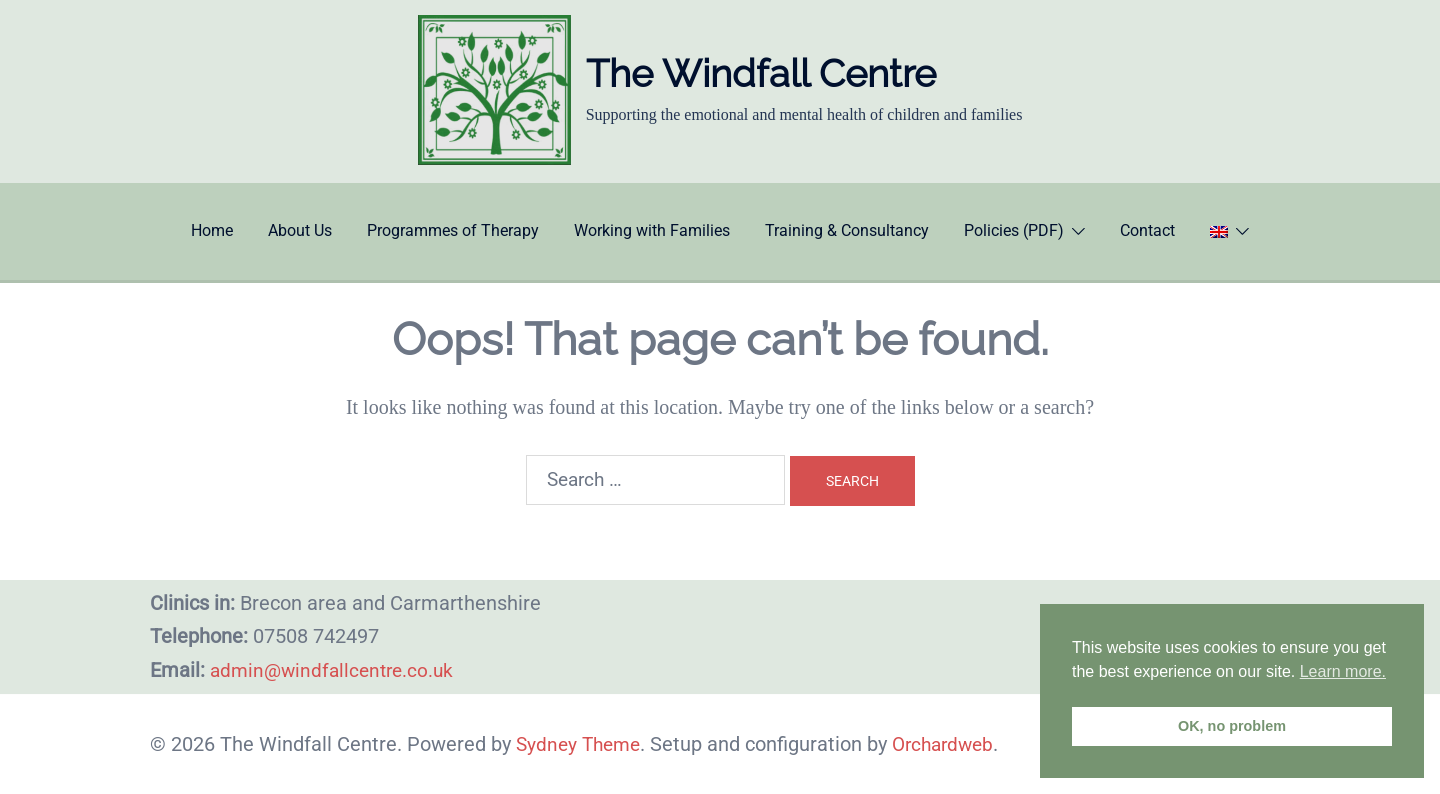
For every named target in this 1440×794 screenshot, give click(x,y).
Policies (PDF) (1014, 230)
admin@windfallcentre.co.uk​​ (336, 670)
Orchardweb (953, 744)
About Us (300, 230)
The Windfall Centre (761, 73)
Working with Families (652, 230)
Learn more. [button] (1343, 671)
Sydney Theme (581, 744)
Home (212, 230)
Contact (1147, 230)
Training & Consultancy (847, 230)
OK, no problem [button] (1232, 726)
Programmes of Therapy (453, 230)
